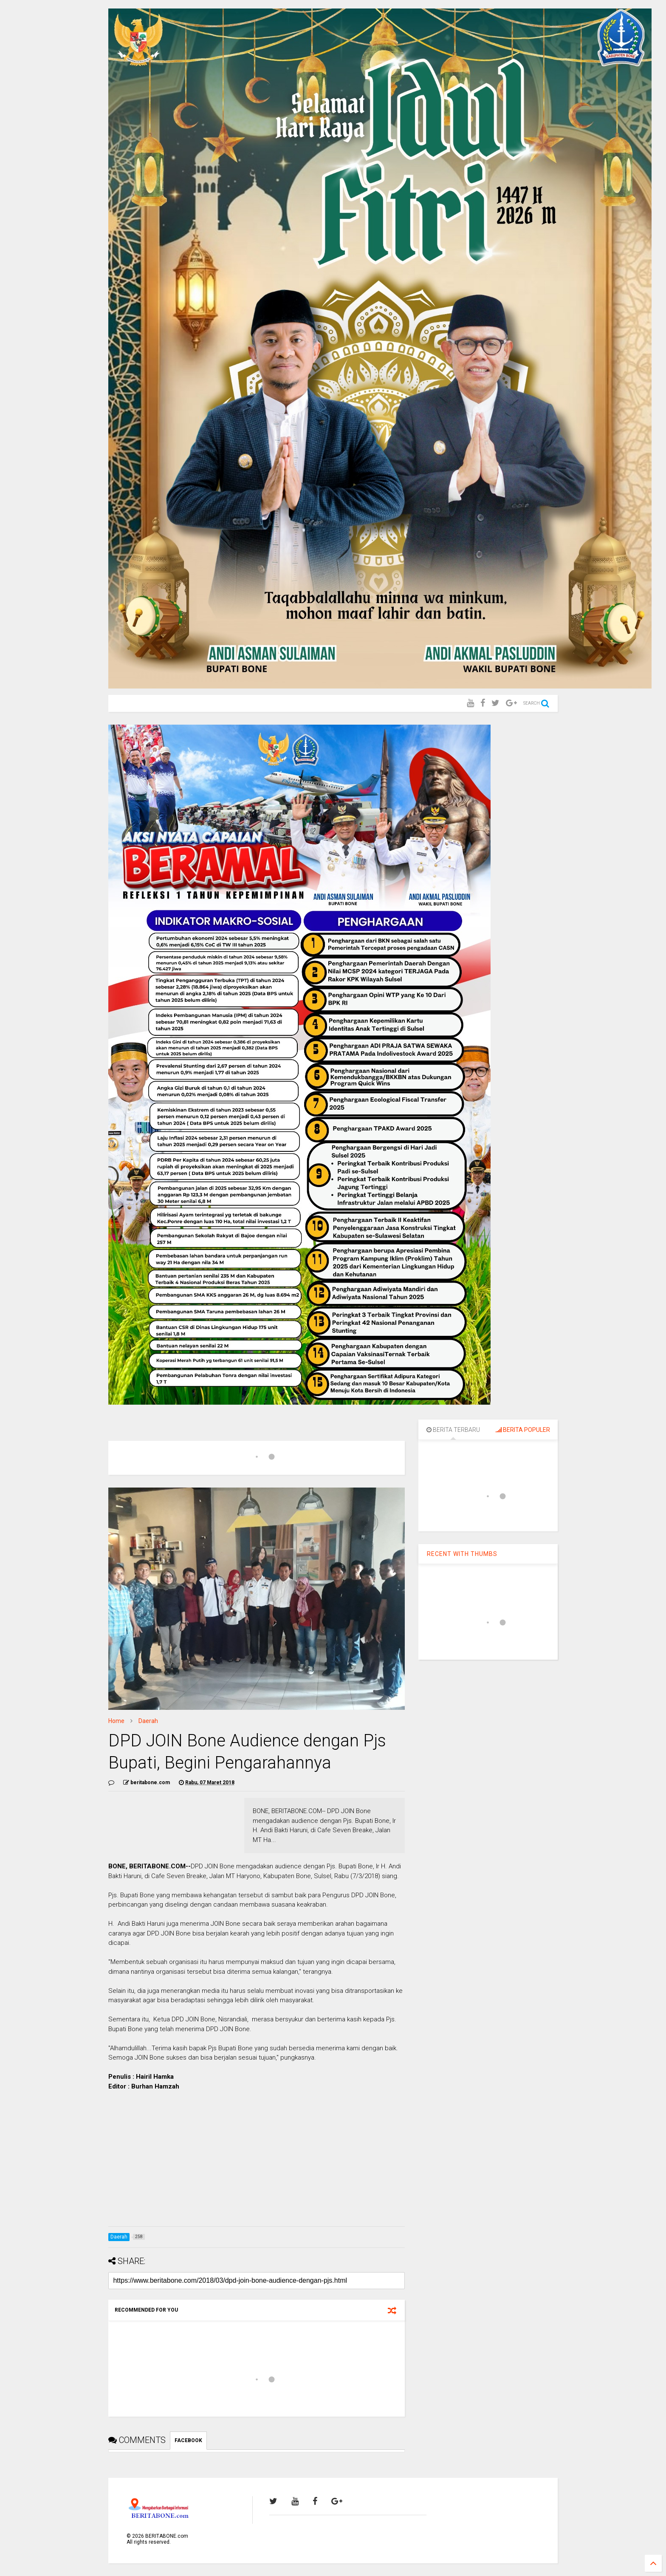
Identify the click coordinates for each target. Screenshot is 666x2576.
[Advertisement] (256, 2160)
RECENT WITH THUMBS (462, 1553)
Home (116, 1720)
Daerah (148, 1720)
